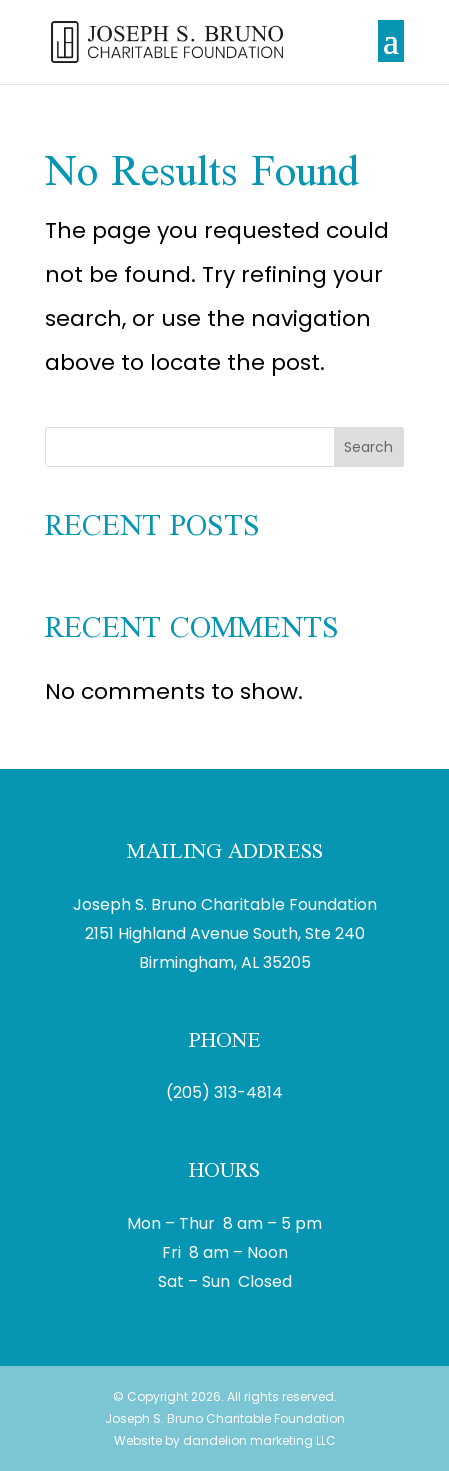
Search (368, 447)
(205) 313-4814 (224, 1092)
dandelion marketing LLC (259, 1440)
